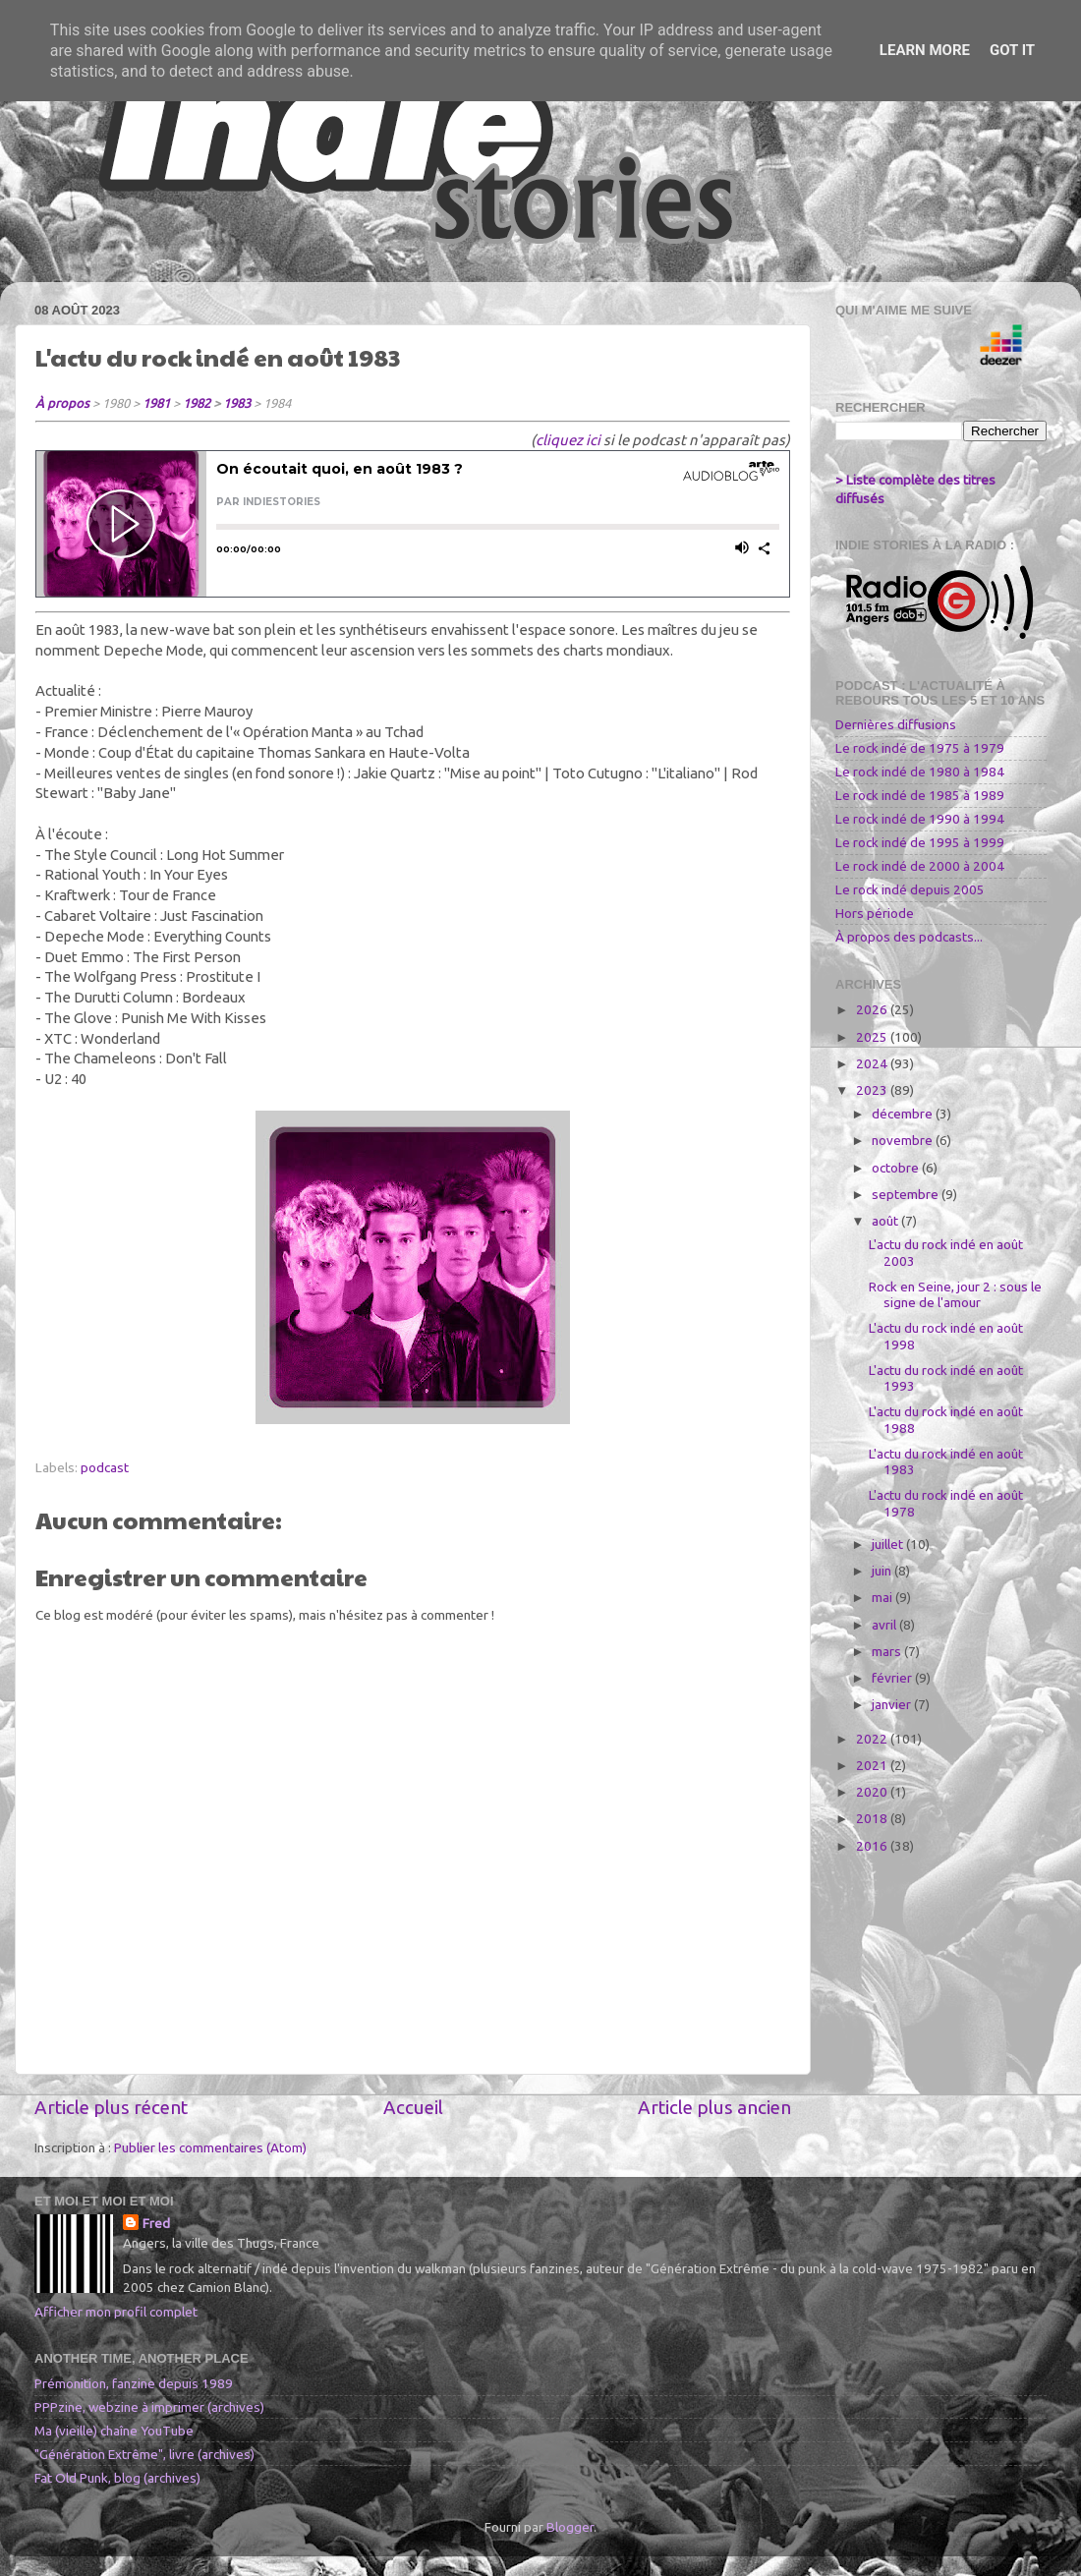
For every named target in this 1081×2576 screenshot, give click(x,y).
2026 (873, 1009)
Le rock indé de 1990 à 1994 (919, 819)
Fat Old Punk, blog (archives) (117, 2478)
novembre (904, 1140)
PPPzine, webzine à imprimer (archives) (149, 2407)
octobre (897, 1167)
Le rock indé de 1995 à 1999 (919, 842)
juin (883, 1570)
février (893, 1678)
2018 (873, 1818)
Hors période (874, 913)
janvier (893, 1704)
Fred (156, 2223)
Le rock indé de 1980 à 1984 (919, 771)
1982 (196, 403)
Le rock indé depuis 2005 (910, 889)
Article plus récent (111, 2107)
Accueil (413, 2107)
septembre (906, 1194)
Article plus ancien (714, 2107)
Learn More (925, 50)
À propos (62, 403)
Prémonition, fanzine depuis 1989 (133, 2383)
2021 (873, 1765)
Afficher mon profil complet (116, 2311)
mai (883, 1597)
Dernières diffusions (895, 724)
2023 (873, 1090)
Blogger (570, 2527)
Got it (1012, 50)
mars (888, 1651)
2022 (873, 1738)
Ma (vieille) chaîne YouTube (114, 2430)
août (886, 1221)
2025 (873, 1037)
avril (885, 1624)
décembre (904, 1113)
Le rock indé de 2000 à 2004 (919, 866)
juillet (889, 1544)
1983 (237, 403)
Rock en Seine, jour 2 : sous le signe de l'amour (955, 1294)
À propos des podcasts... (909, 937)
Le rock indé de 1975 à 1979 (919, 748)
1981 (156, 403)
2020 (873, 1792)
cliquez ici (568, 439)
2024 (873, 1063)
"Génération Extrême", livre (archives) (144, 2454)
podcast (105, 1467)
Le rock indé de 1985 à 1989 (919, 795)
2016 (873, 1846)
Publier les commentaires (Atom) (210, 2147)
